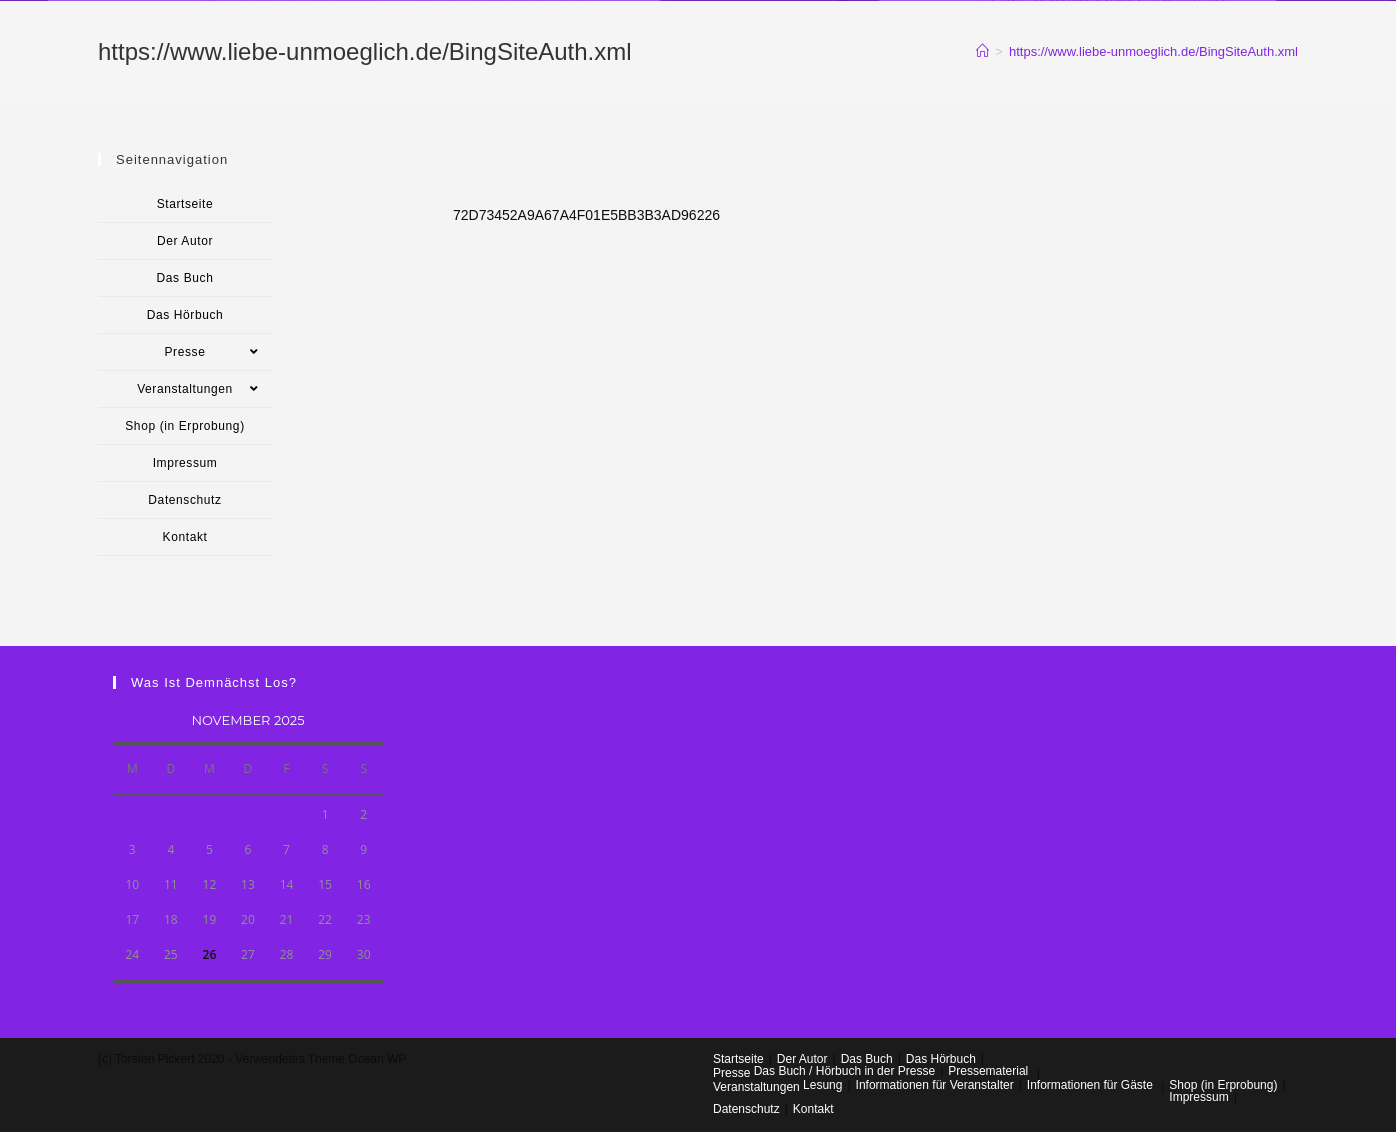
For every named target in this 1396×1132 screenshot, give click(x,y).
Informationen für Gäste (1090, 1085)
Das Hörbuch (185, 315)
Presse (218, 352)
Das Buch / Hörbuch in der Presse (844, 1071)
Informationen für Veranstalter (935, 1085)
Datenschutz (184, 500)
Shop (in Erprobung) (184, 426)
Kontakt (185, 537)
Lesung (822, 1085)
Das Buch (185, 278)
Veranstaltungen (204, 389)
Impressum (185, 463)
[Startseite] (982, 51)
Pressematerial (988, 1071)
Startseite (185, 204)
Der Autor (185, 241)
